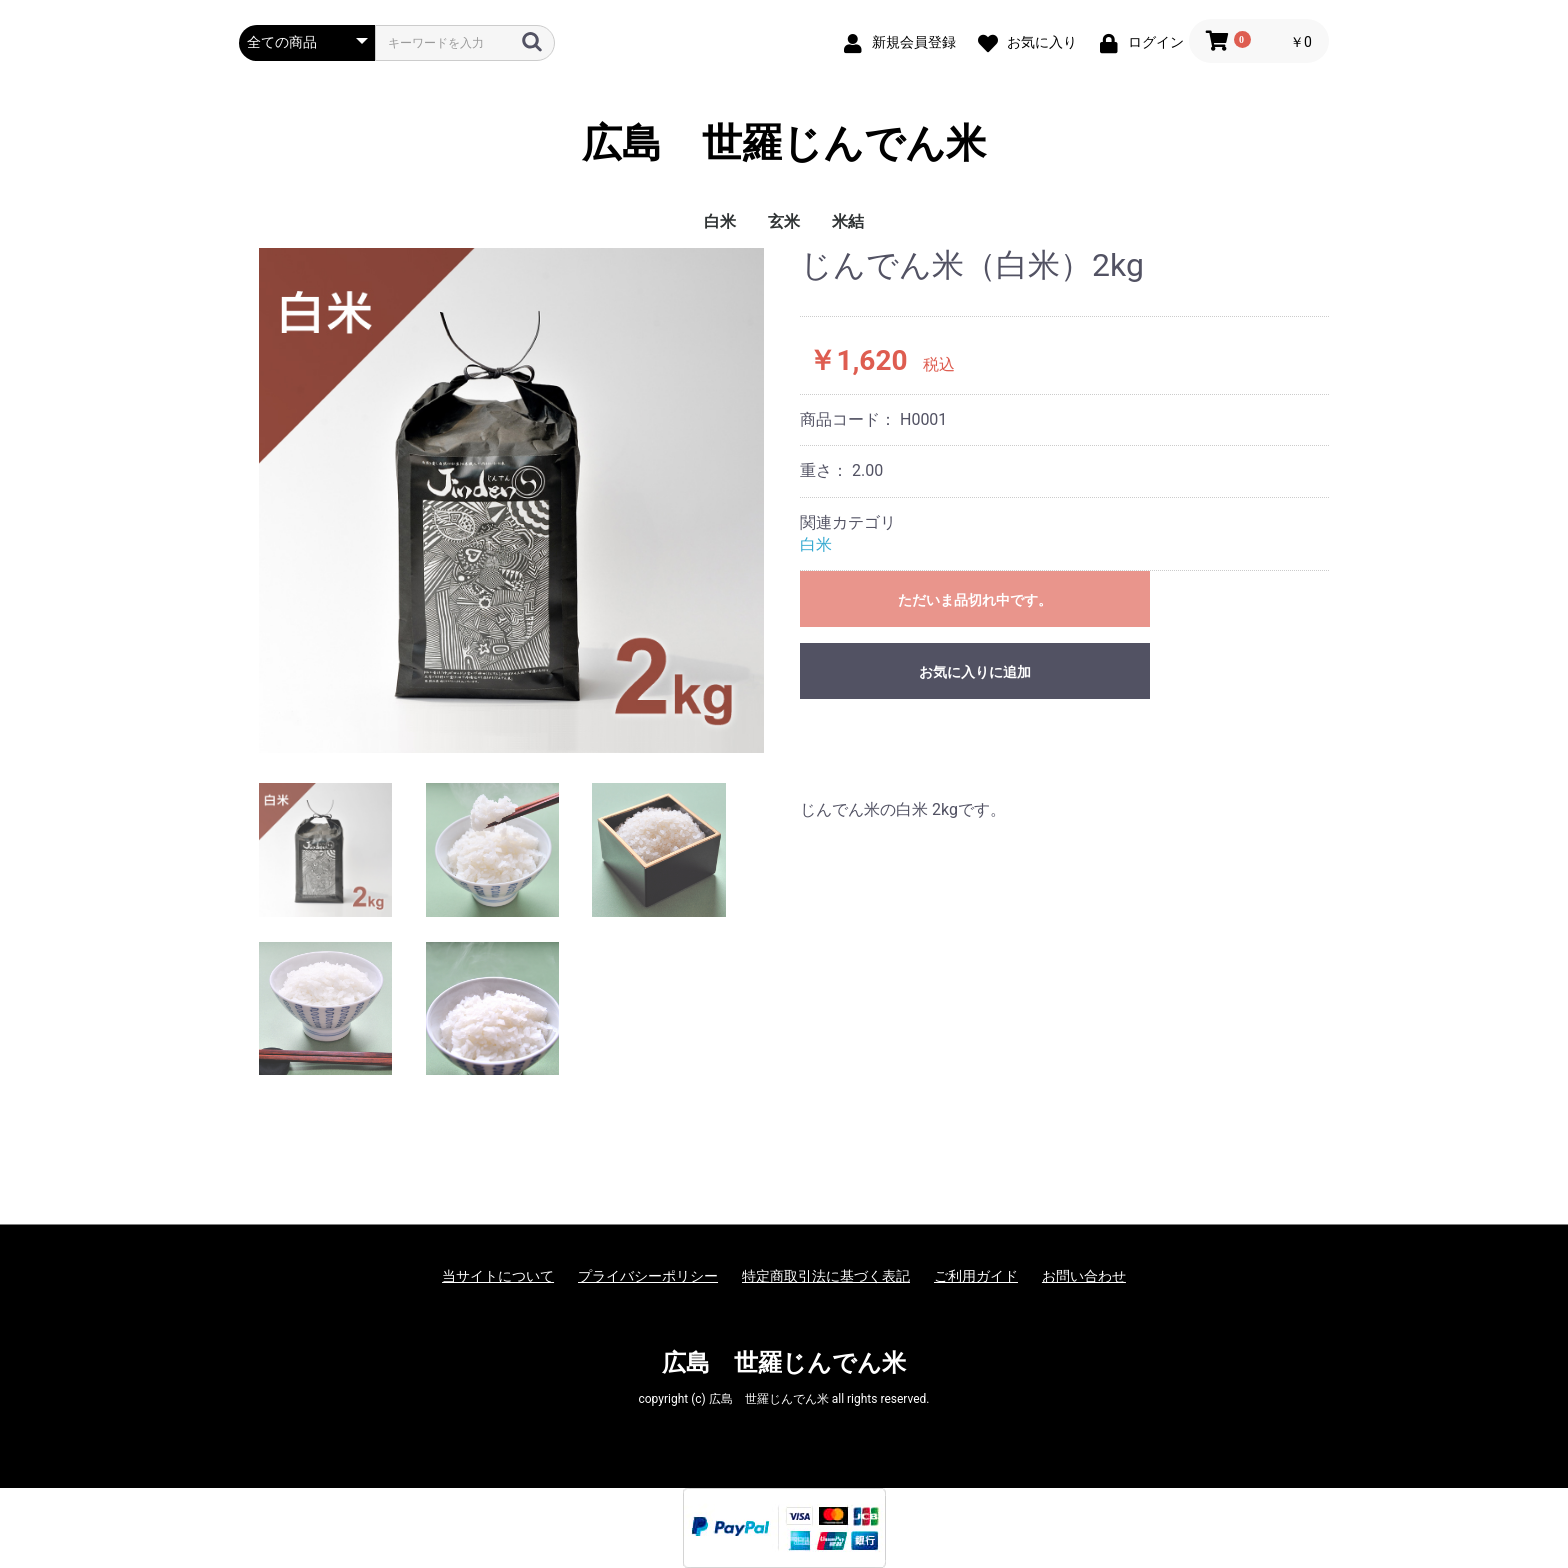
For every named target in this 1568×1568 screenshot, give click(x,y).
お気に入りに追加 (975, 672)
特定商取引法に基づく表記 (826, 1276)
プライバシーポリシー (648, 1276)
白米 (720, 221)
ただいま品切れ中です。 (975, 600)
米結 (848, 221)
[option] (511, 500)
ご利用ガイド (976, 1276)
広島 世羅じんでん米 (784, 144)
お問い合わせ (1084, 1276)
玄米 (784, 221)
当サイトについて (498, 1276)
